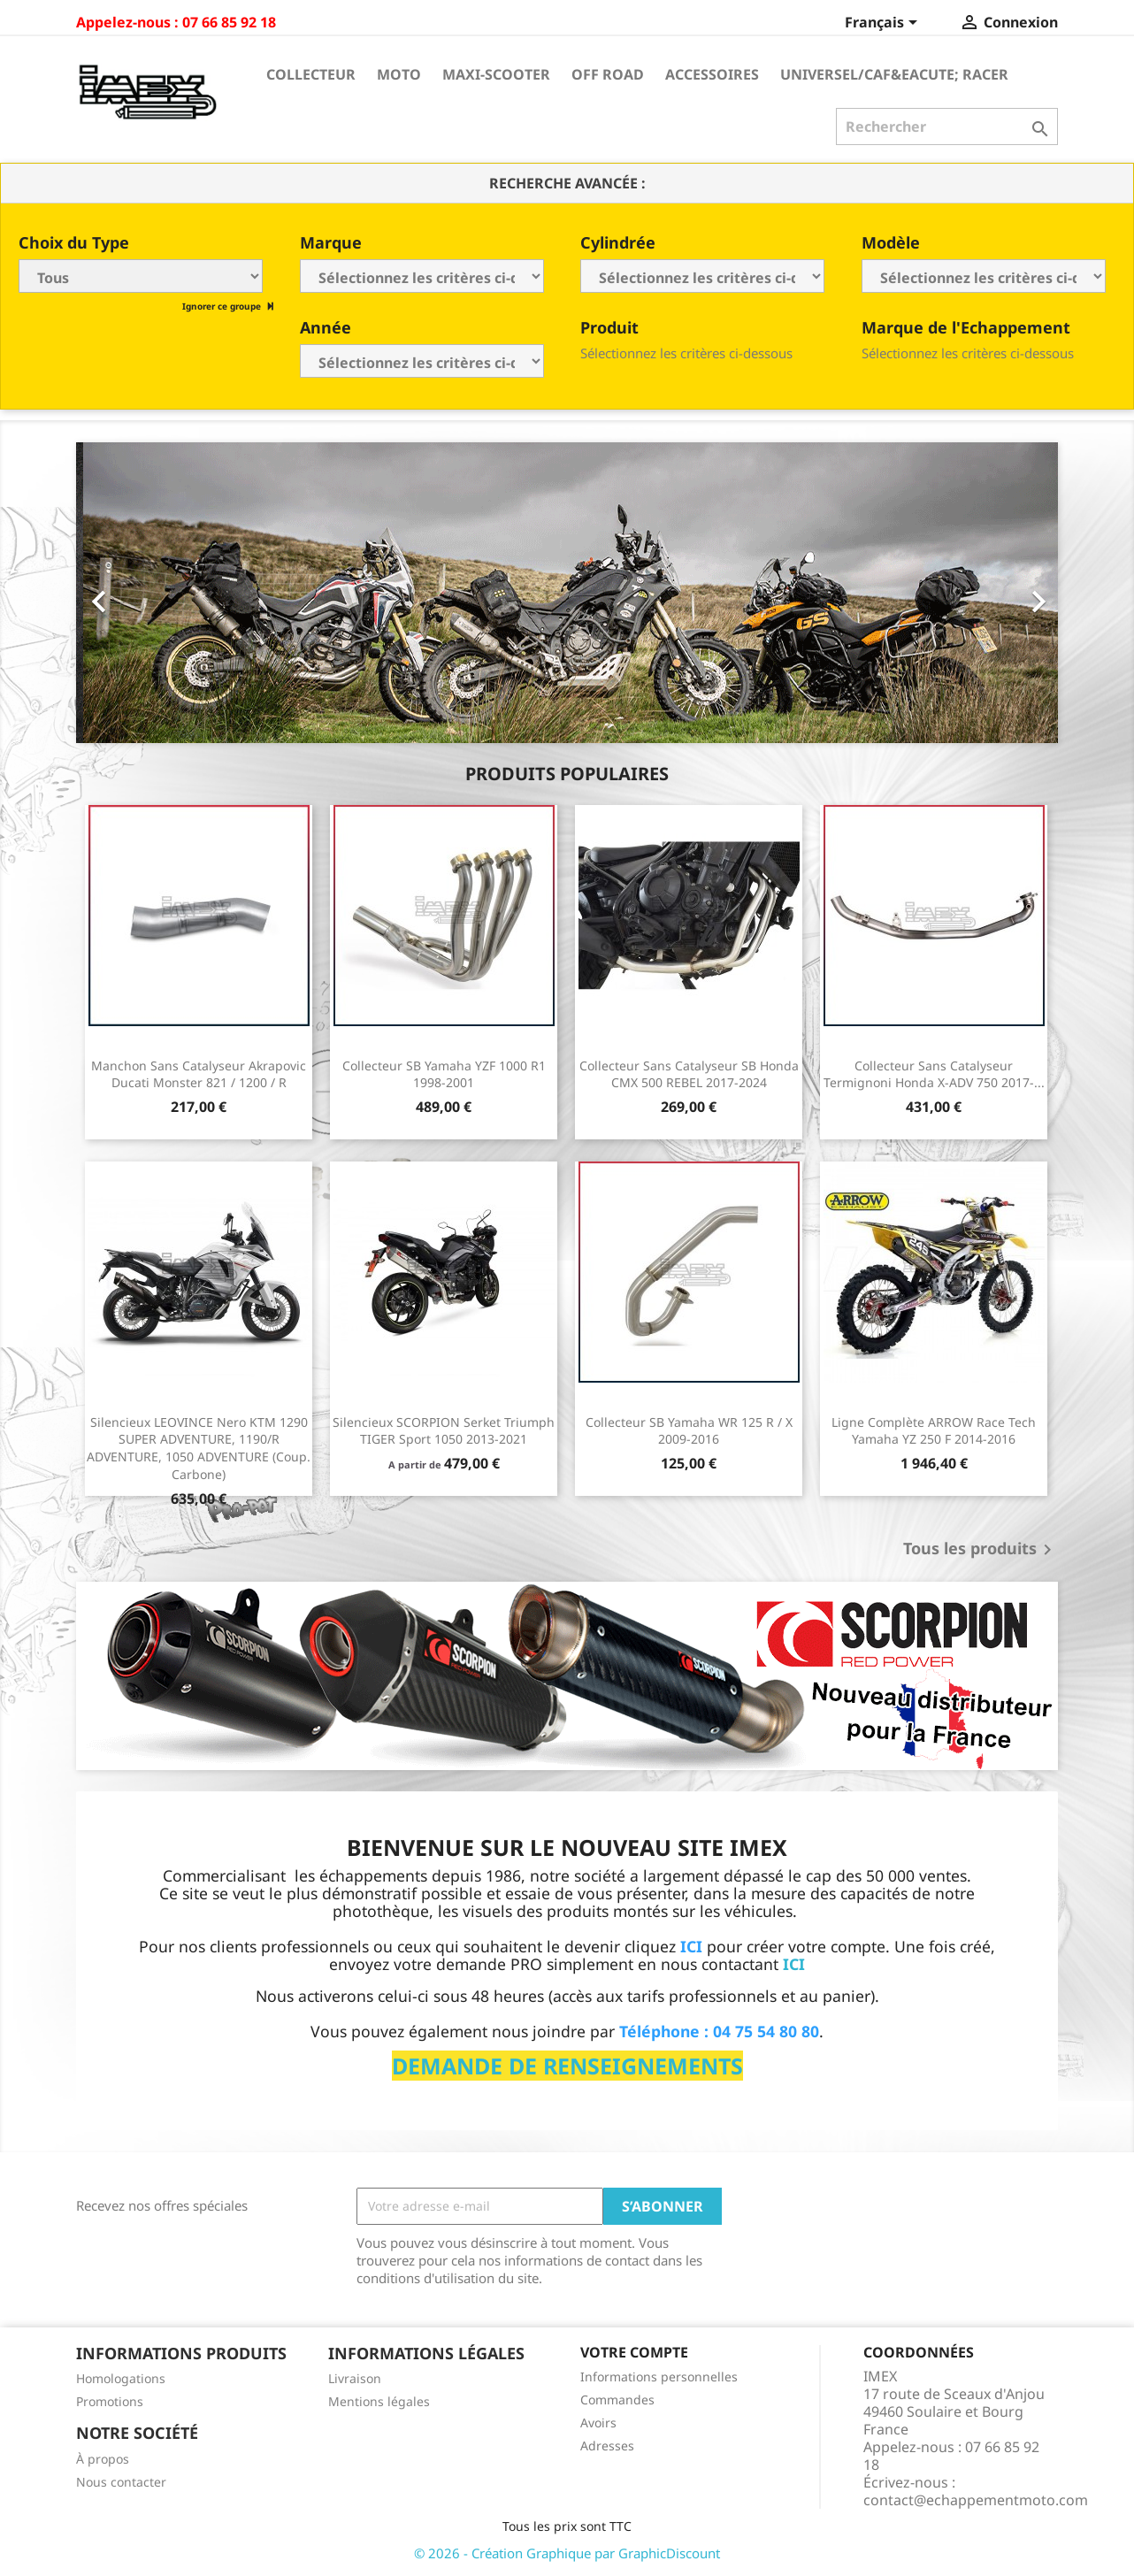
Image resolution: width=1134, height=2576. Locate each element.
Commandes (617, 2399)
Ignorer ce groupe (223, 306)
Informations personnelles (659, 2376)
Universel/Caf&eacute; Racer (894, 74)
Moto (399, 74)
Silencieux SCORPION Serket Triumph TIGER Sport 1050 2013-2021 (444, 1431)
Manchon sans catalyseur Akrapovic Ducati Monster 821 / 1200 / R (198, 1074)
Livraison (354, 2378)
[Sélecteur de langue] (884, 23)
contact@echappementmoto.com (975, 2500)
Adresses (607, 2445)
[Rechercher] (947, 126)
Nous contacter (121, 2481)
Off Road (607, 74)
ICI (794, 1963)
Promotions (109, 2401)
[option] (567, 592)
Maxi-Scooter (496, 74)
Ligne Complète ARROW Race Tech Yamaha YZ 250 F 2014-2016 (933, 1431)
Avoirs (598, 2422)
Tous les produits (980, 1549)
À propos (102, 2458)
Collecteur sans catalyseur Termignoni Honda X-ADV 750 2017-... (934, 1074)
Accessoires (712, 74)
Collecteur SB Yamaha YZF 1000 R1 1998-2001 (444, 1074)
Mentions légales (379, 2401)
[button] (150, 592)
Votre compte (634, 2352)
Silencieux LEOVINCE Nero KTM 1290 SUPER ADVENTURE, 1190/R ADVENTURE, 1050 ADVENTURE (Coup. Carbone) (198, 1448)
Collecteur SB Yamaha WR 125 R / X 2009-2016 (689, 1431)
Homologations (120, 2378)
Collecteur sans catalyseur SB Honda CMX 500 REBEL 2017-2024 (689, 1074)
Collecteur (311, 74)
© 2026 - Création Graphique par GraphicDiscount (567, 2553)
